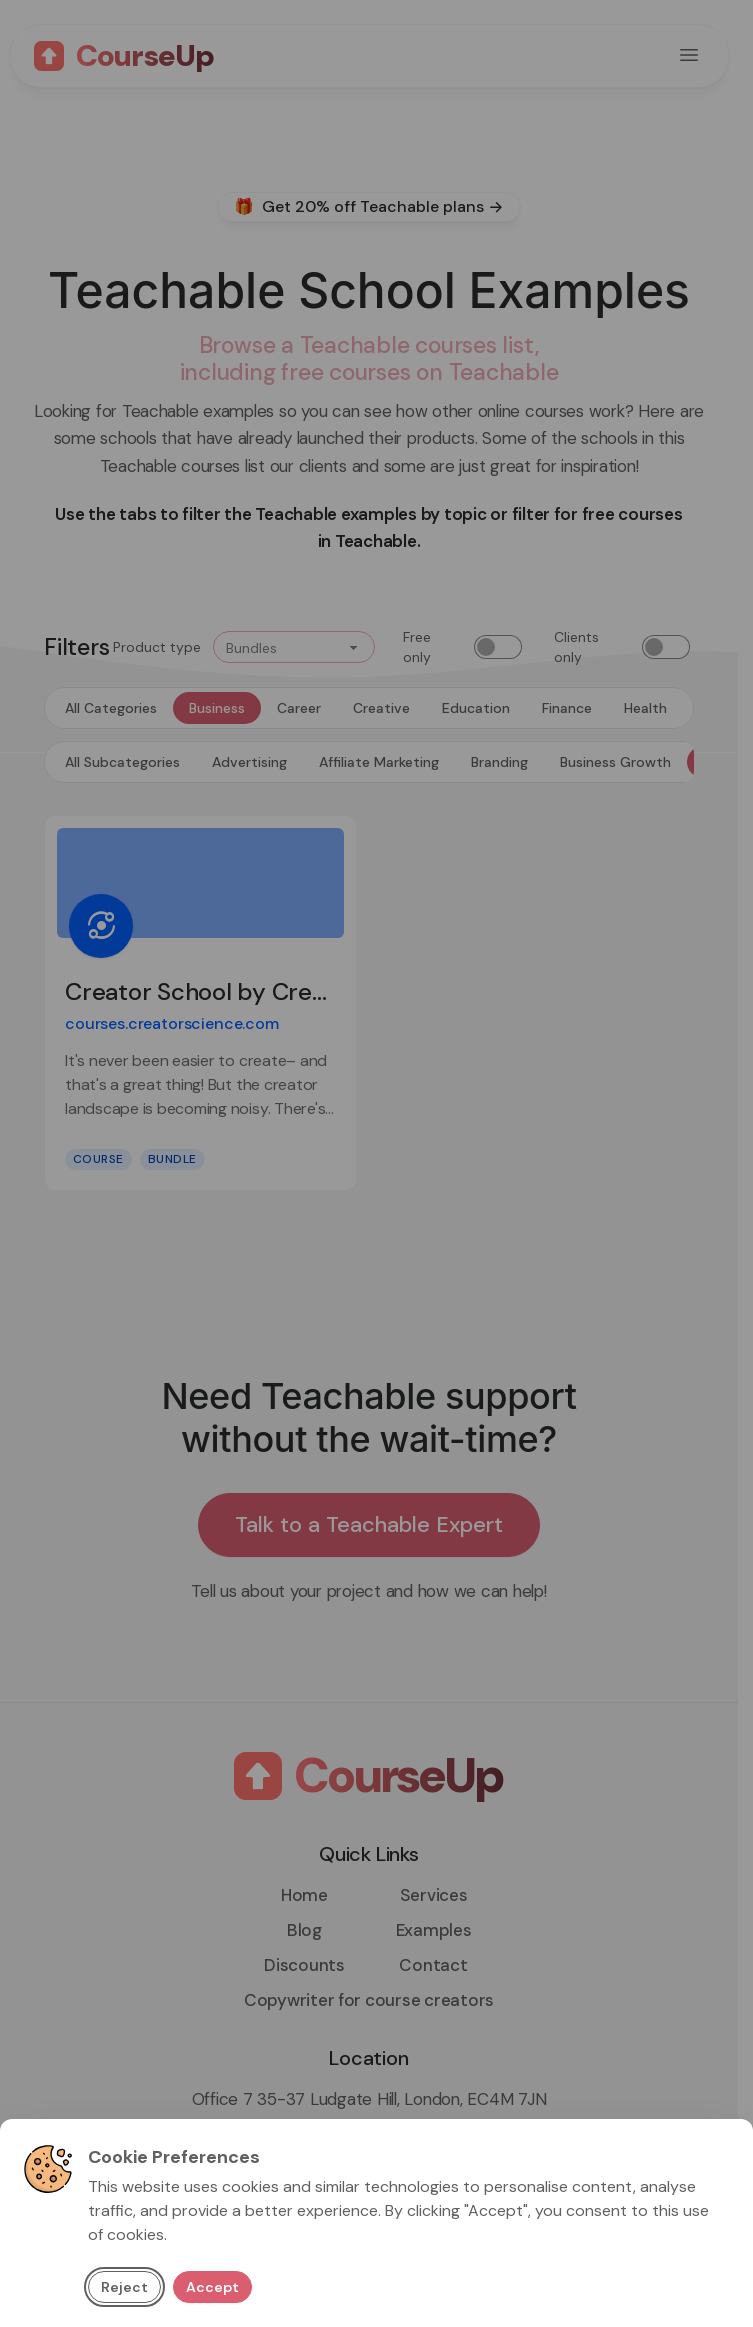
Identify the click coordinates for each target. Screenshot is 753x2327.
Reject (124, 2287)
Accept (212, 2287)
